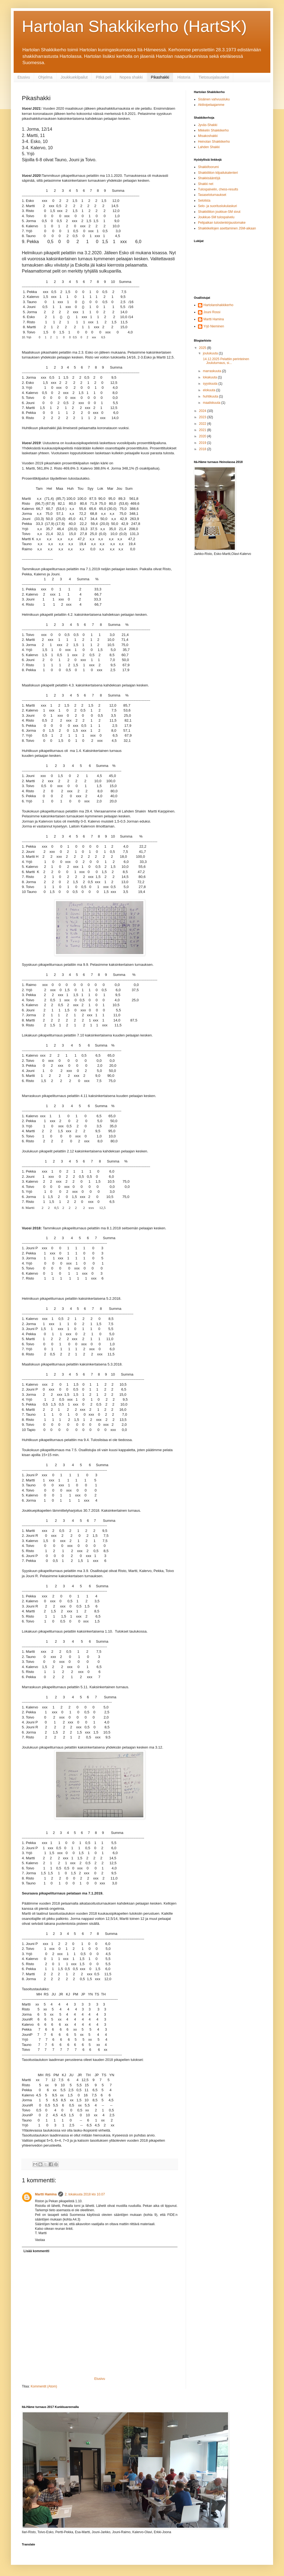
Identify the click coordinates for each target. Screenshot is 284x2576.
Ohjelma (45, 77)
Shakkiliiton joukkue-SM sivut (219, 212)
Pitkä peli (103, 77)
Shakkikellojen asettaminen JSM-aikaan (227, 228)
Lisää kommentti (36, 2251)
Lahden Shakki (209, 147)
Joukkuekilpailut (74, 77)
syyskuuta (210, 383)
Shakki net (205, 184)
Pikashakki (160, 77)
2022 (203, 424)
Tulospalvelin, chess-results (218, 189)
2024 (203, 411)
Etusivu (23, 77)
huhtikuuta (211, 396)
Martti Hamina (46, 2194)
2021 (203, 430)
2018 (203, 449)
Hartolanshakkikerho (218, 305)
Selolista (204, 200)
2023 (203, 417)
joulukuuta (211, 353)
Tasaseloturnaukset (212, 195)
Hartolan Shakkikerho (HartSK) (134, 26)
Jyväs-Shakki (207, 125)
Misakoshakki (208, 136)
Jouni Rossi (211, 312)
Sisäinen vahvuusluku (214, 99)
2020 (203, 436)
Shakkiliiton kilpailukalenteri (218, 173)
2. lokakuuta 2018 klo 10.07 (85, 2194)
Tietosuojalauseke (214, 77)
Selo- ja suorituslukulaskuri (217, 206)
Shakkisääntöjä (209, 178)
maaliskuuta (212, 403)
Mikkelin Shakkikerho (213, 130)
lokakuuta (210, 377)
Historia (183, 77)
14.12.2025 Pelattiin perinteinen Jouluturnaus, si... (225, 361)
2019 (203, 443)
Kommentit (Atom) (44, 2386)
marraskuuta (212, 371)
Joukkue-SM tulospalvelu (216, 217)
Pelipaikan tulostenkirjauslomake (221, 223)
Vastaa (40, 2240)
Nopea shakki (131, 77)
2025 (203, 348)
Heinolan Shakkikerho (214, 142)
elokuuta (209, 390)
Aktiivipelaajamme (211, 105)
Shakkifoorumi (208, 167)
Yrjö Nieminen (213, 326)
